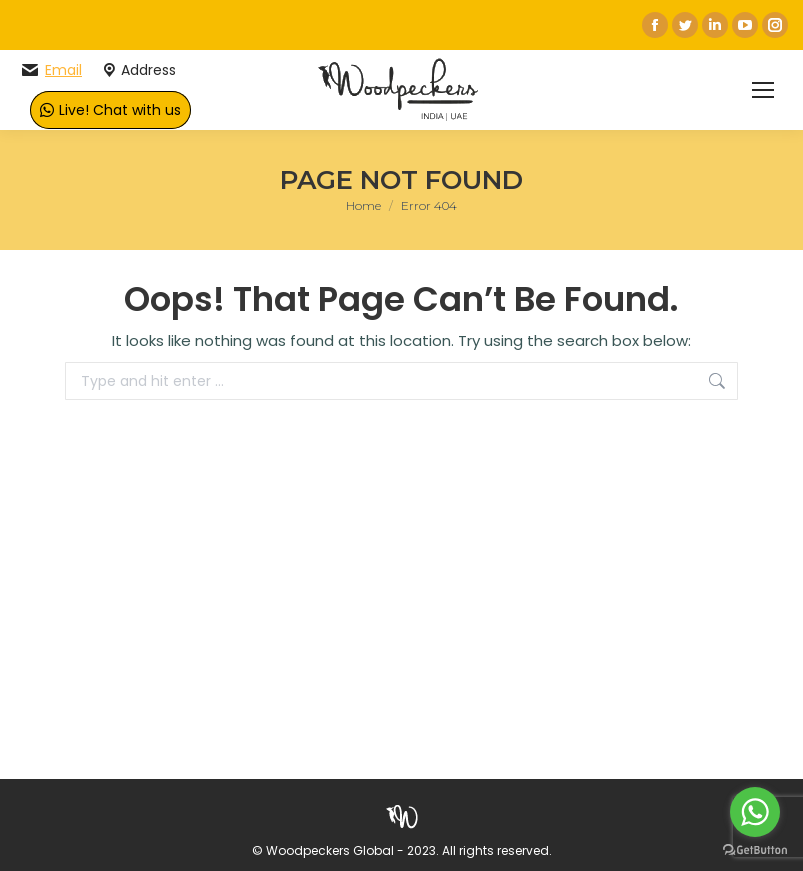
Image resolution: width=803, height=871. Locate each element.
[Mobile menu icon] (763, 90)
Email (63, 70)
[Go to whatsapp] (755, 812)
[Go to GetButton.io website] (755, 850)
